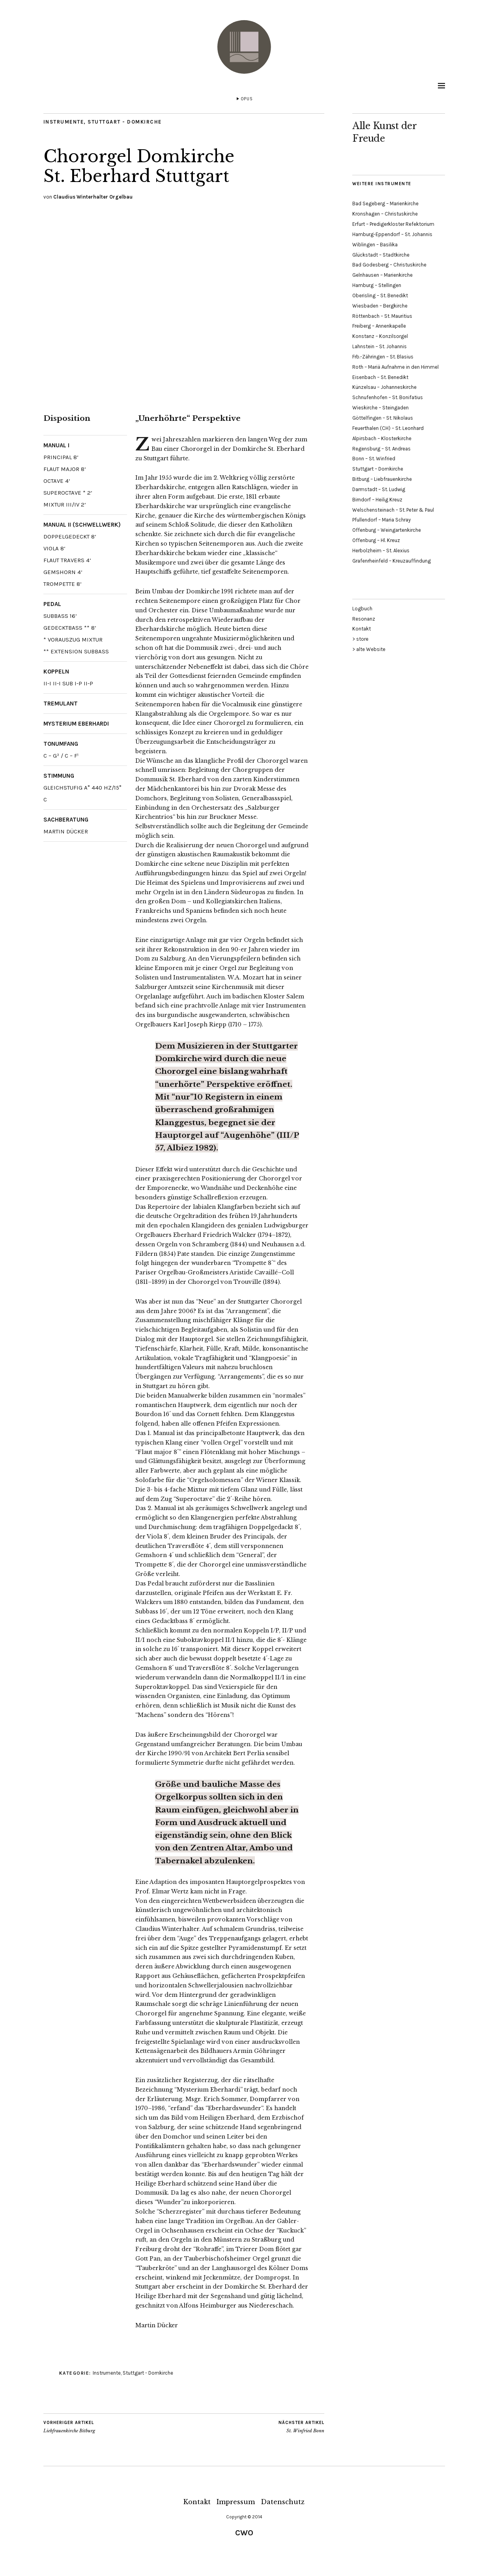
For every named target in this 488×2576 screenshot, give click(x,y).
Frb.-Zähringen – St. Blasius (382, 357)
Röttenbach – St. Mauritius (382, 316)
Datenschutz (283, 2502)
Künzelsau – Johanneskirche (384, 387)
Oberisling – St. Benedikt (380, 295)
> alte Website (368, 649)
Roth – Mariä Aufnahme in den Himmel (395, 367)
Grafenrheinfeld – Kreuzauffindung (391, 561)
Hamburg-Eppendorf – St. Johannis (392, 234)
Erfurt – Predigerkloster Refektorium (393, 224)
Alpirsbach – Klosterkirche (381, 438)
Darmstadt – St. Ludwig (378, 489)
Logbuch (362, 609)
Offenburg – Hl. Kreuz (376, 540)
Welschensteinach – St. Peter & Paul (393, 510)
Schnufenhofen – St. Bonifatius (387, 397)
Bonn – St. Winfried (373, 459)
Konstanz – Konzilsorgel (380, 336)
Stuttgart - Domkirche (126, 122)
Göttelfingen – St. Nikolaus (382, 418)
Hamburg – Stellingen (376, 285)
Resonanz (363, 619)
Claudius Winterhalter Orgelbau (93, 197)
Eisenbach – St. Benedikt (380, 377)
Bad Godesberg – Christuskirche (389, 265)
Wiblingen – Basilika (375, 245)
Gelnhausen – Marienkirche (382, 275)
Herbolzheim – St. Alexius (380, 550)
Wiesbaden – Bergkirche (380, 306)
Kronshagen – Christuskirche (385, 214)
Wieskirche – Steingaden (380, 408)
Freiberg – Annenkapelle (379, 326)
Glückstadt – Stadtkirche (380, 255)
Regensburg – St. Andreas (381, 449)
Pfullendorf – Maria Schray (381, 520)
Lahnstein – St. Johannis (379, 346)
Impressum (236, 2502)
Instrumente (63, 122)
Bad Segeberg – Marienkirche (385, 203)
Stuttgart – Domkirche (377, 469)
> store (360, 639)
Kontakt (361, 629)
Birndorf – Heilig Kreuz (377, 500)
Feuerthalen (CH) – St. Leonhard (388, 428)
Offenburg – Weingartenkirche (386, 530)
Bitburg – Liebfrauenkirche (382, 479)
